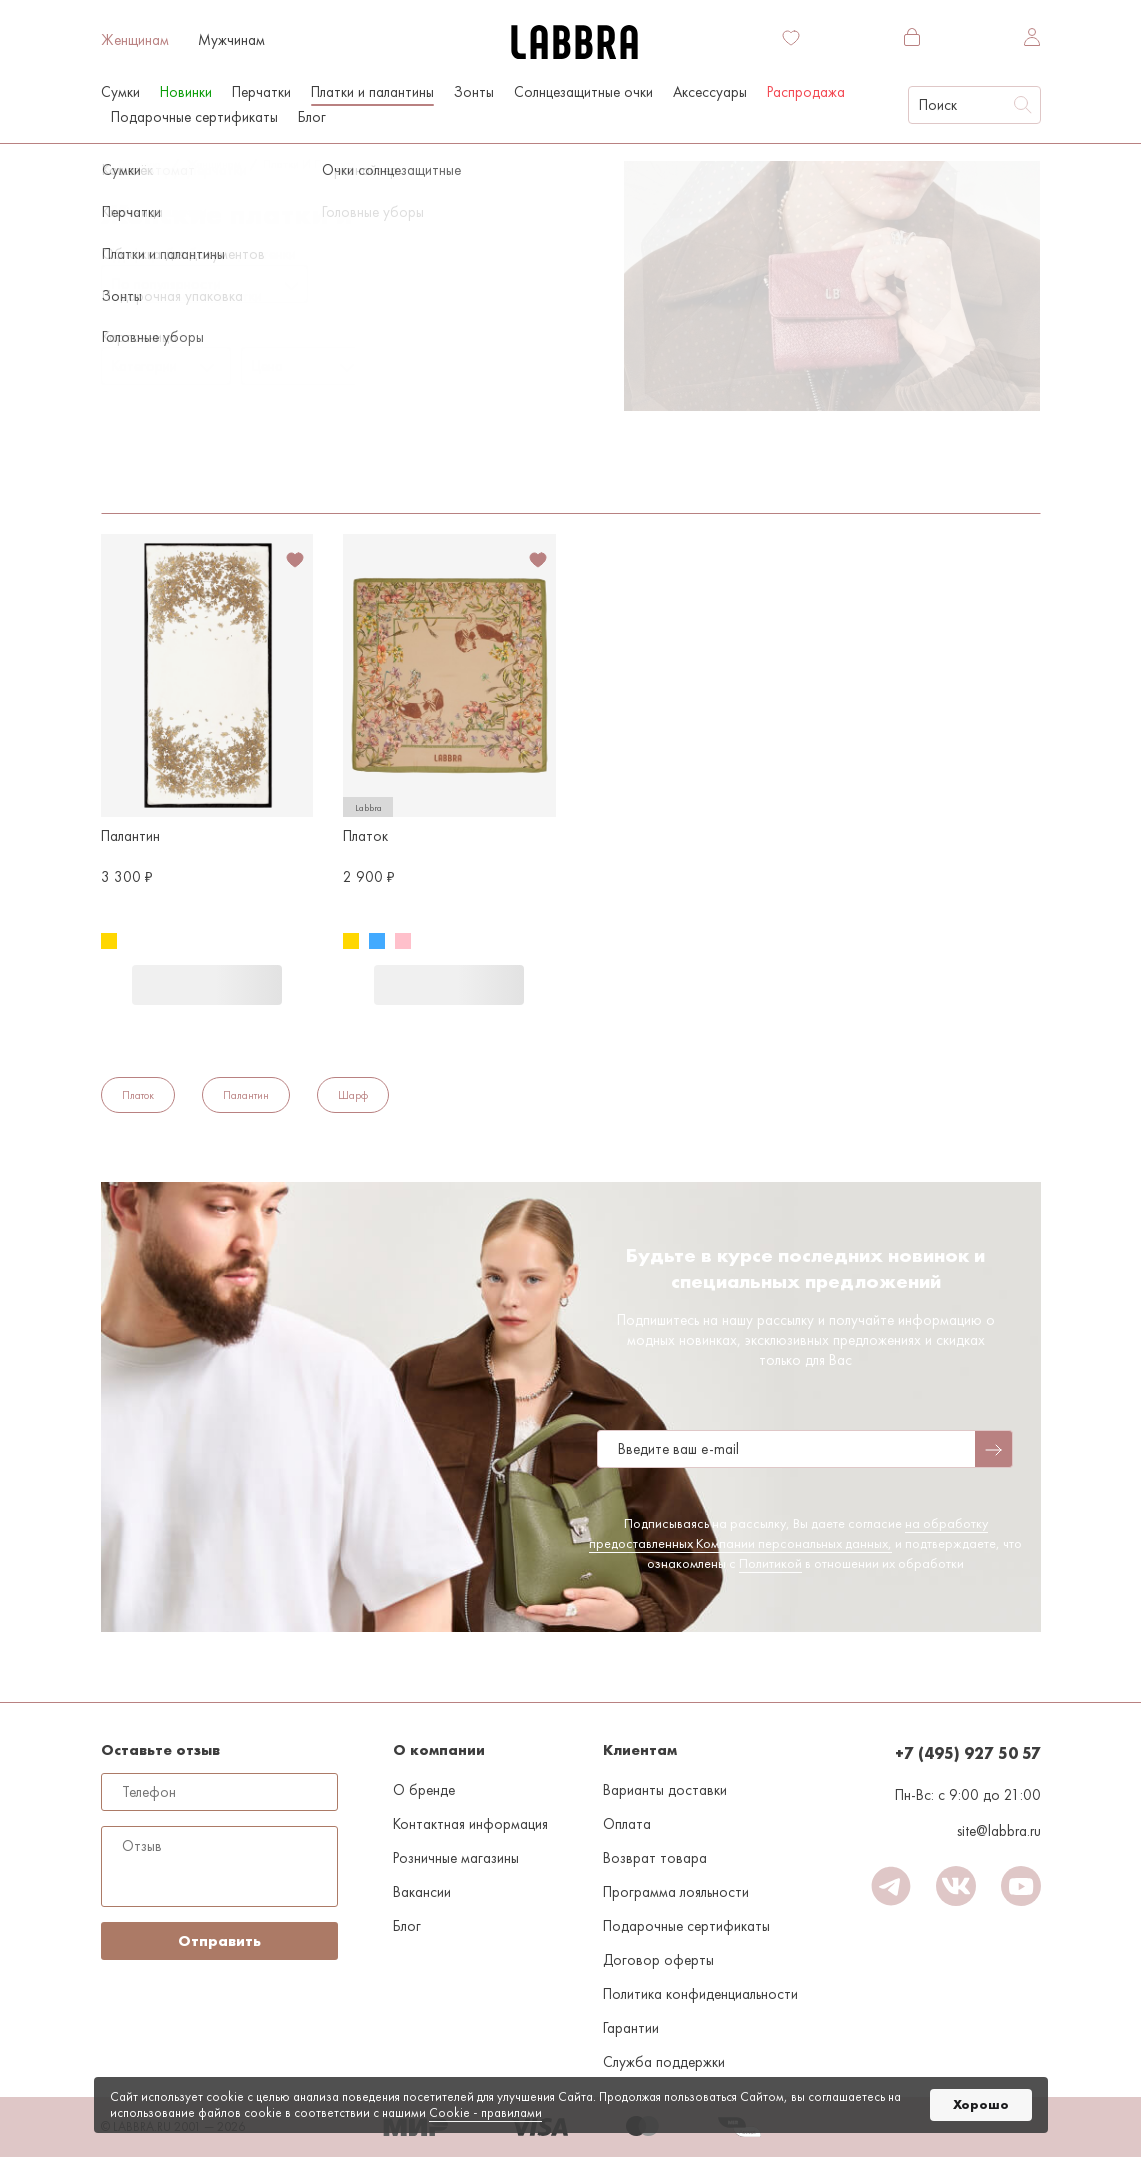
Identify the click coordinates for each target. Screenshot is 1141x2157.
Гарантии (631, 2028)
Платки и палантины (372, 92)
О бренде (424, 1790)
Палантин (246, 1095)
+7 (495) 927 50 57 (968, 1753)
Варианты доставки (665, 1790)
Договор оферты (658, 1960)
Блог (312, 117)
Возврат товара (655, 1858)
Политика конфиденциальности (700, 1994)
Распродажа (806, 92)
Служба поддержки (664, 2062)
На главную (130, 164)
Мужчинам (231, 40)
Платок (138, 1095)
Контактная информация (470, 1824)
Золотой (129, 461)
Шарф (353, 1095)
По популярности (166, 284)
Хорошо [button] (981, 2104)
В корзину (207, 985)
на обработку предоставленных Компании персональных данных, (788, 1533)
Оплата (627, 1824)
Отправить (219, 1941)
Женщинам (135, 40)
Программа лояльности (676, 1892)
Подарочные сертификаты (194, 117)
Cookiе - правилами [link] (485, 2112)
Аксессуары (710, 92)
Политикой (770, 1563)
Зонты (474, 92)
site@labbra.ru (999, 1831)
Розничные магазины (456, 1858)
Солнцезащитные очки (583, 92)
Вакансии (422, 1892)
